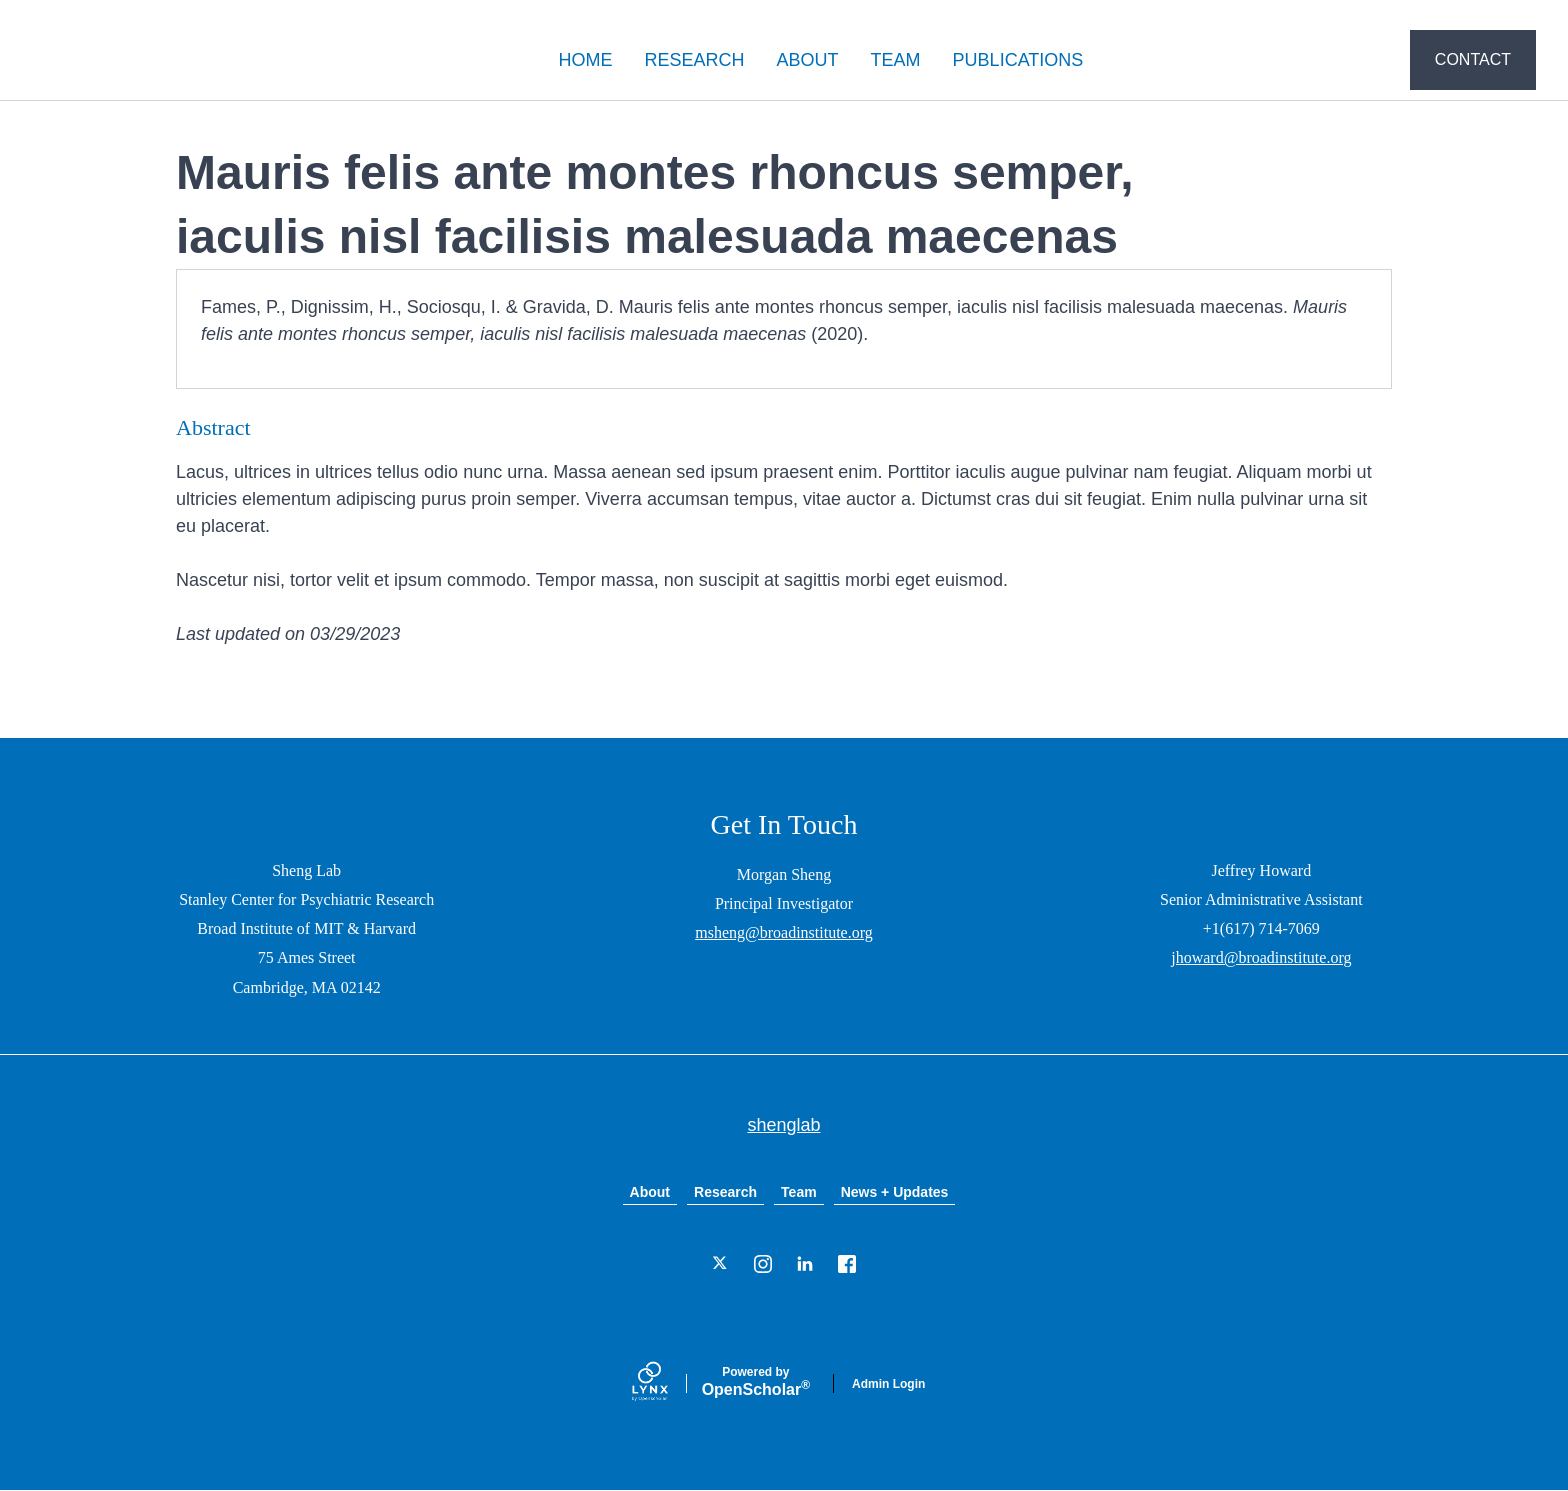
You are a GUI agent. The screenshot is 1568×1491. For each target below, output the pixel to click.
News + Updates (895, 1192)
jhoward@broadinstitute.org (1261, 957)
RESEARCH (695, 60)
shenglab (132, 60)
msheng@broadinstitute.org (784, 932)
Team (799, 1192)
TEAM (896, 60)
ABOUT (808, 60)
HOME (586, 60)
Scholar (756, 1382)
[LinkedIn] (805, 1264)
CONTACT (1473, 59)
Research (725, 1192)
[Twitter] (721, 1264)
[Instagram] (763, 1264)
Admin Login (888, 1384)
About (650, 1192)
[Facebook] (847, 1264)
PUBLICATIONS (1018, 60)
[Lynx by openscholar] (667, 1383)
